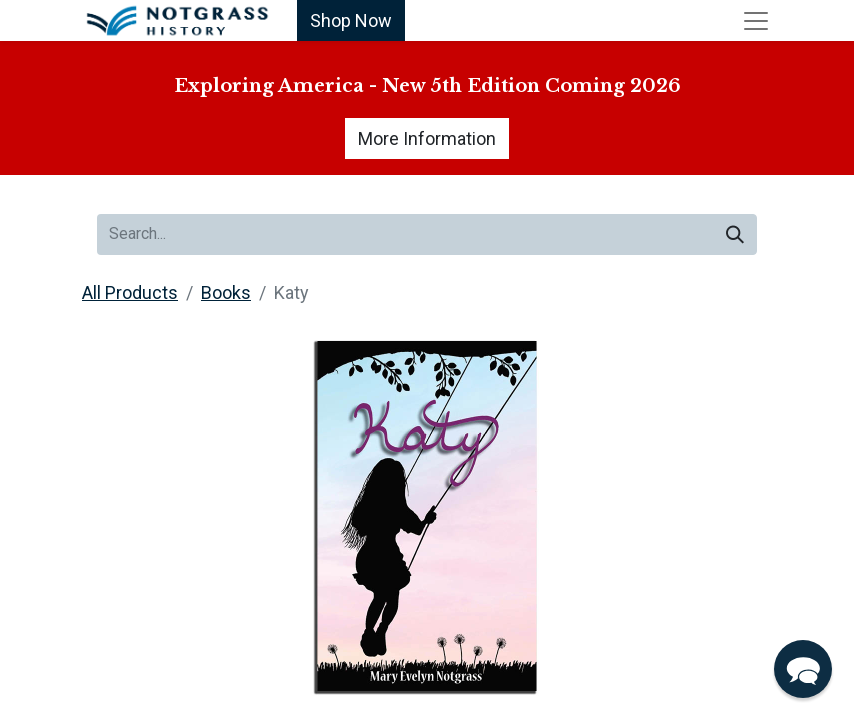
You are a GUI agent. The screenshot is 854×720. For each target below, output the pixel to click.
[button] (803, 669)
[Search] (735, 234)
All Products (130, 292)
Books (226, 292)
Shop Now (351, 20)
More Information (427, 138)
